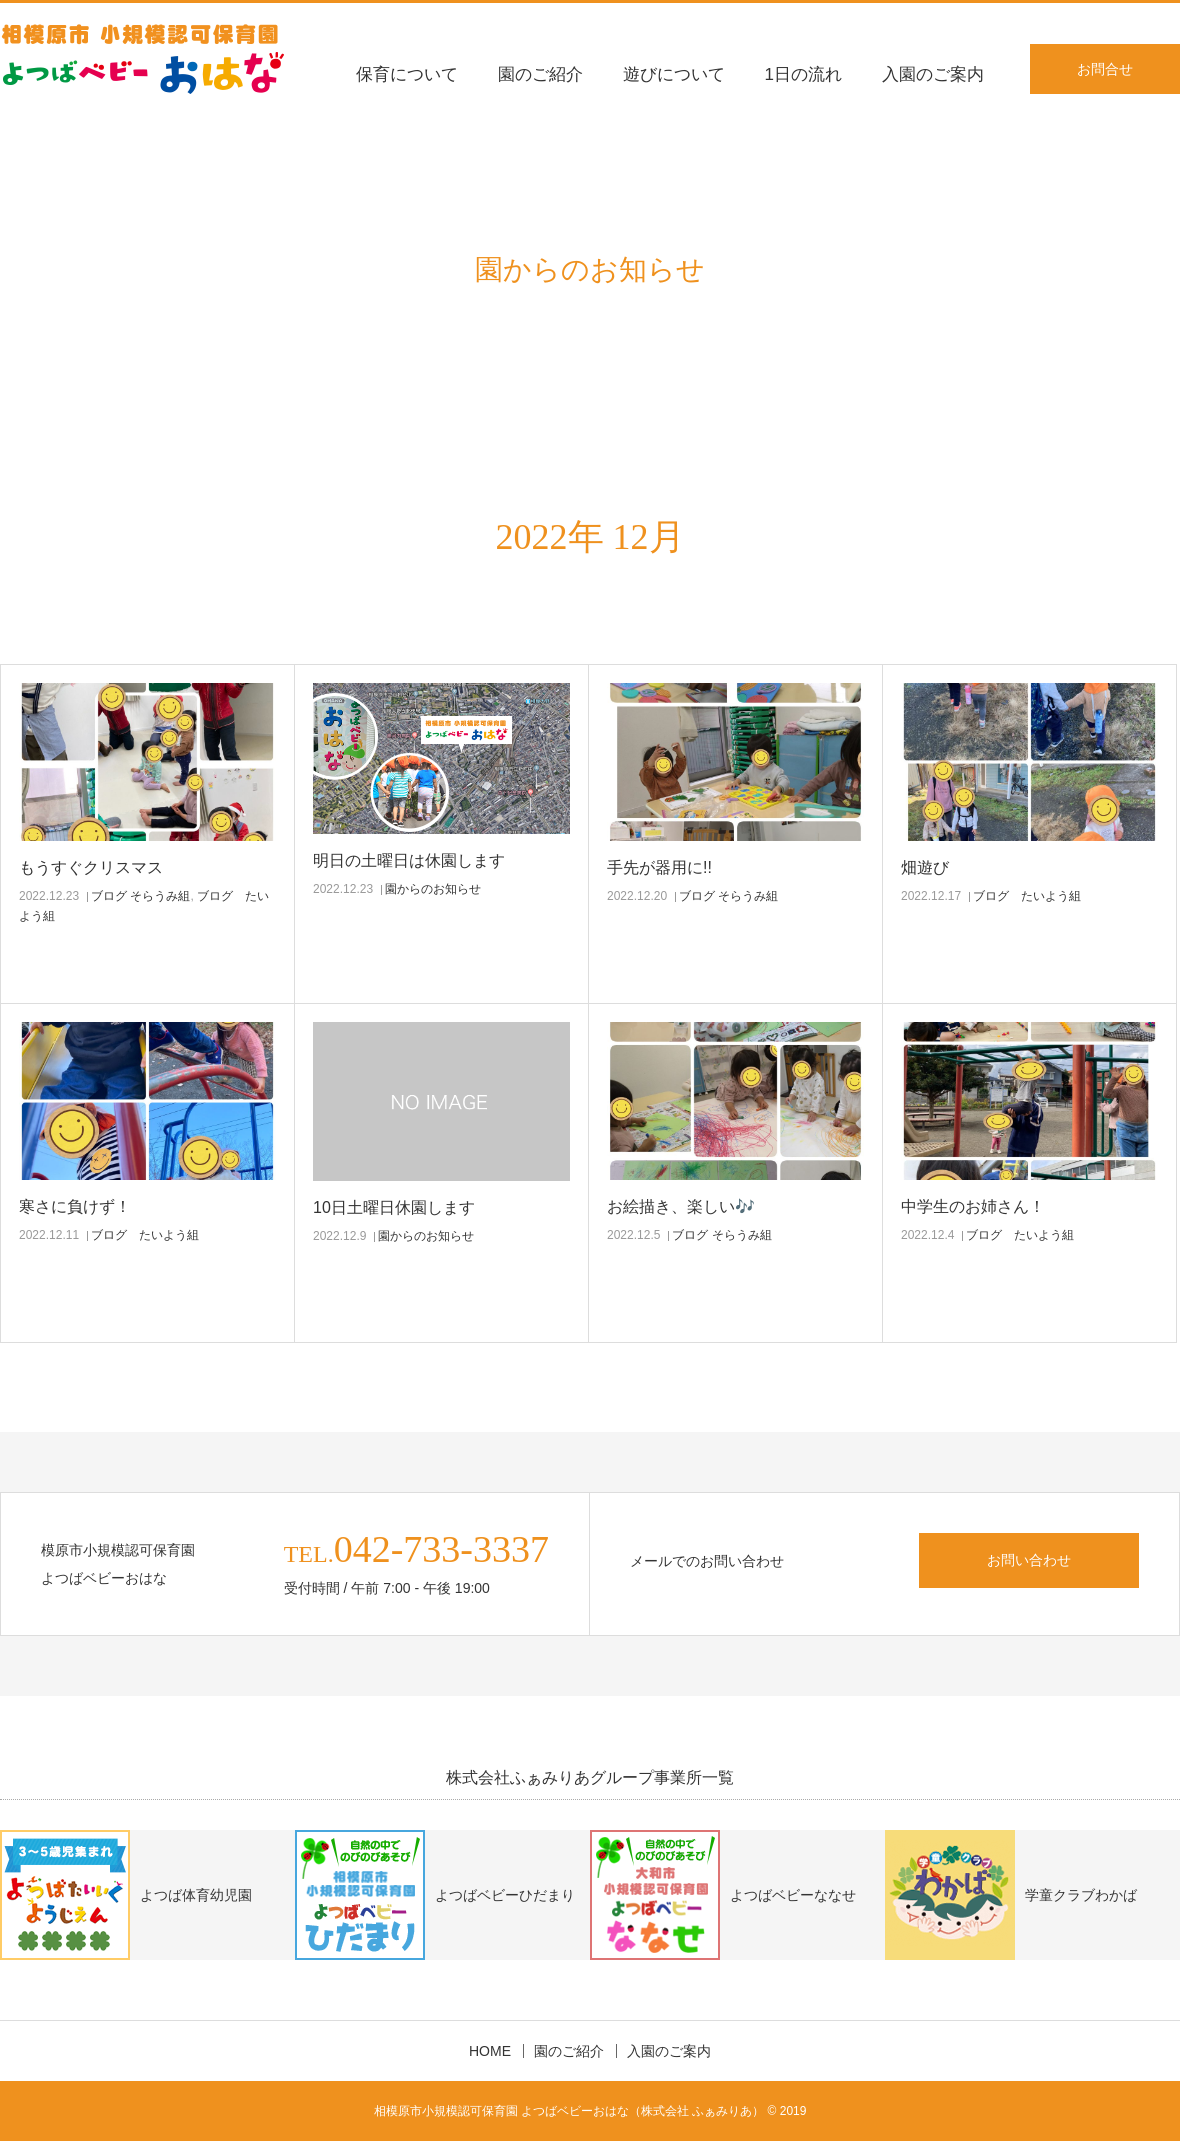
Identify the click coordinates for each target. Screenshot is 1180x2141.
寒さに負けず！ (75, 1206)
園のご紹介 (540, 74)
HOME (490, 2051)
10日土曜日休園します (394, 1207)
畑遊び (925, 867)
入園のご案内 (933, 74)
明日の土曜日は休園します (409, 860)
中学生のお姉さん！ (973, 1206)
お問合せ (1105, 69)
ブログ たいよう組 (1027, 896)
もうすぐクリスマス (91, 867)
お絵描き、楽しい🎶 (681, 1206)
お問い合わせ (1029, 1560)
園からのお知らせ (433, 889)
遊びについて (674, 74)
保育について (407, 74)
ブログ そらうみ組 (140, 896)
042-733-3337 (441, 1549)
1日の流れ (803, 74)
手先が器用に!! (659, 867)
